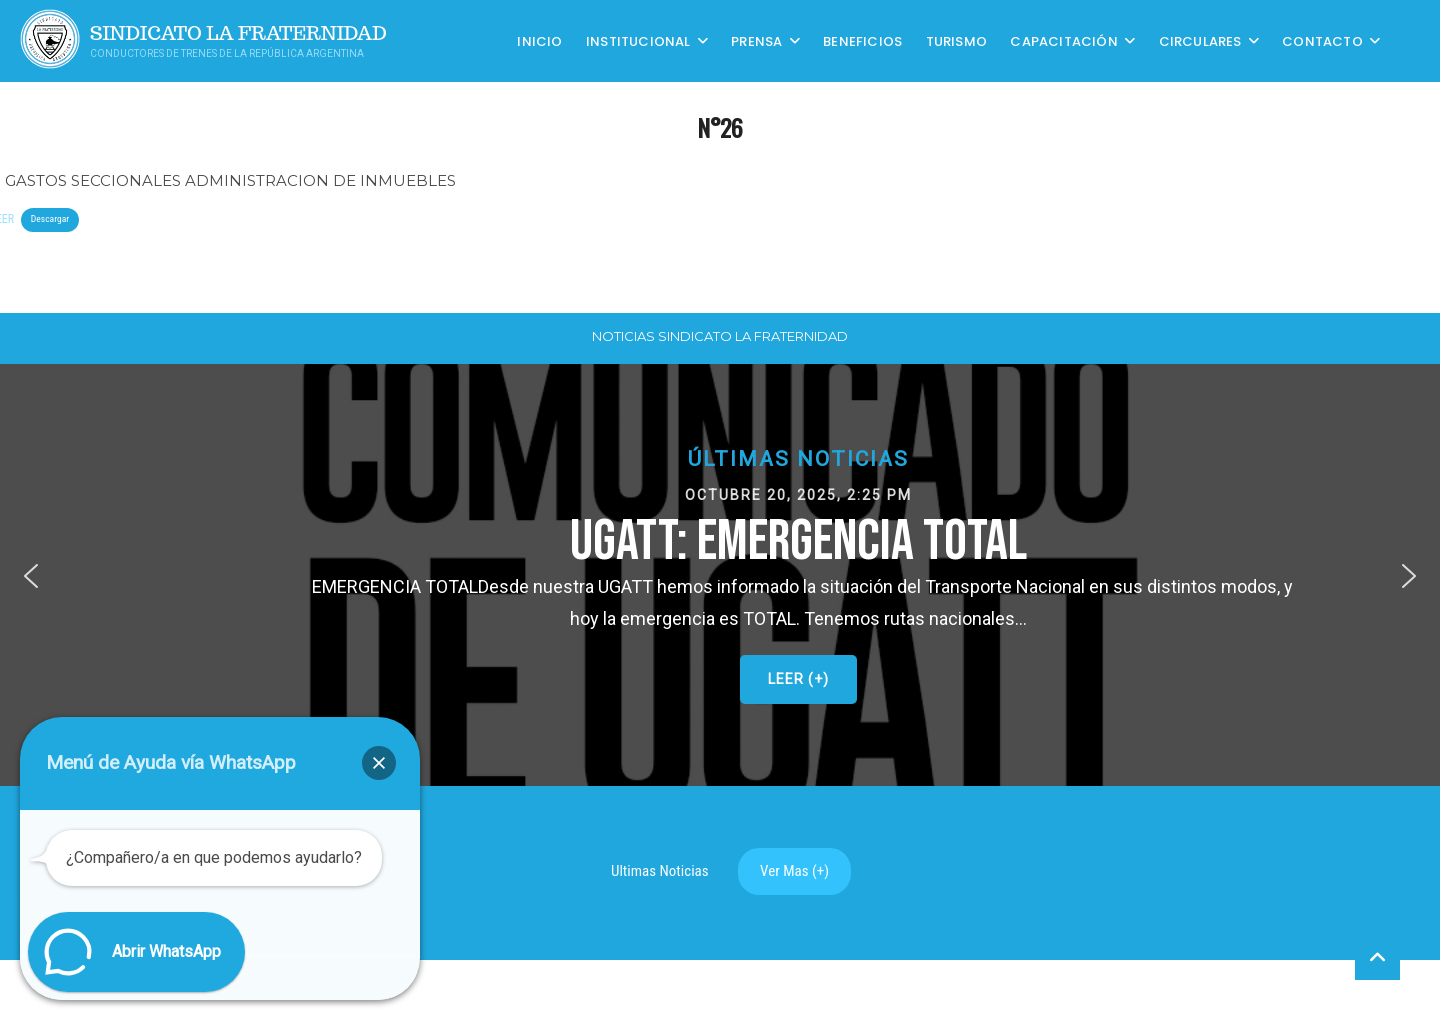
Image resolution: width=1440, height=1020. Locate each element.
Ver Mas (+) (794, 871)
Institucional (638, 40)
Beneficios (862, 40)
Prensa (756, 40)
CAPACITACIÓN (1063, 40)
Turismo (956, 40)
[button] (31, 576)
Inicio (539, 40)
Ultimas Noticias (660, 871)
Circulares (1200, 40)
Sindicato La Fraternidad (238, 33)
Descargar (50, 218)
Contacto (1322, 40)
